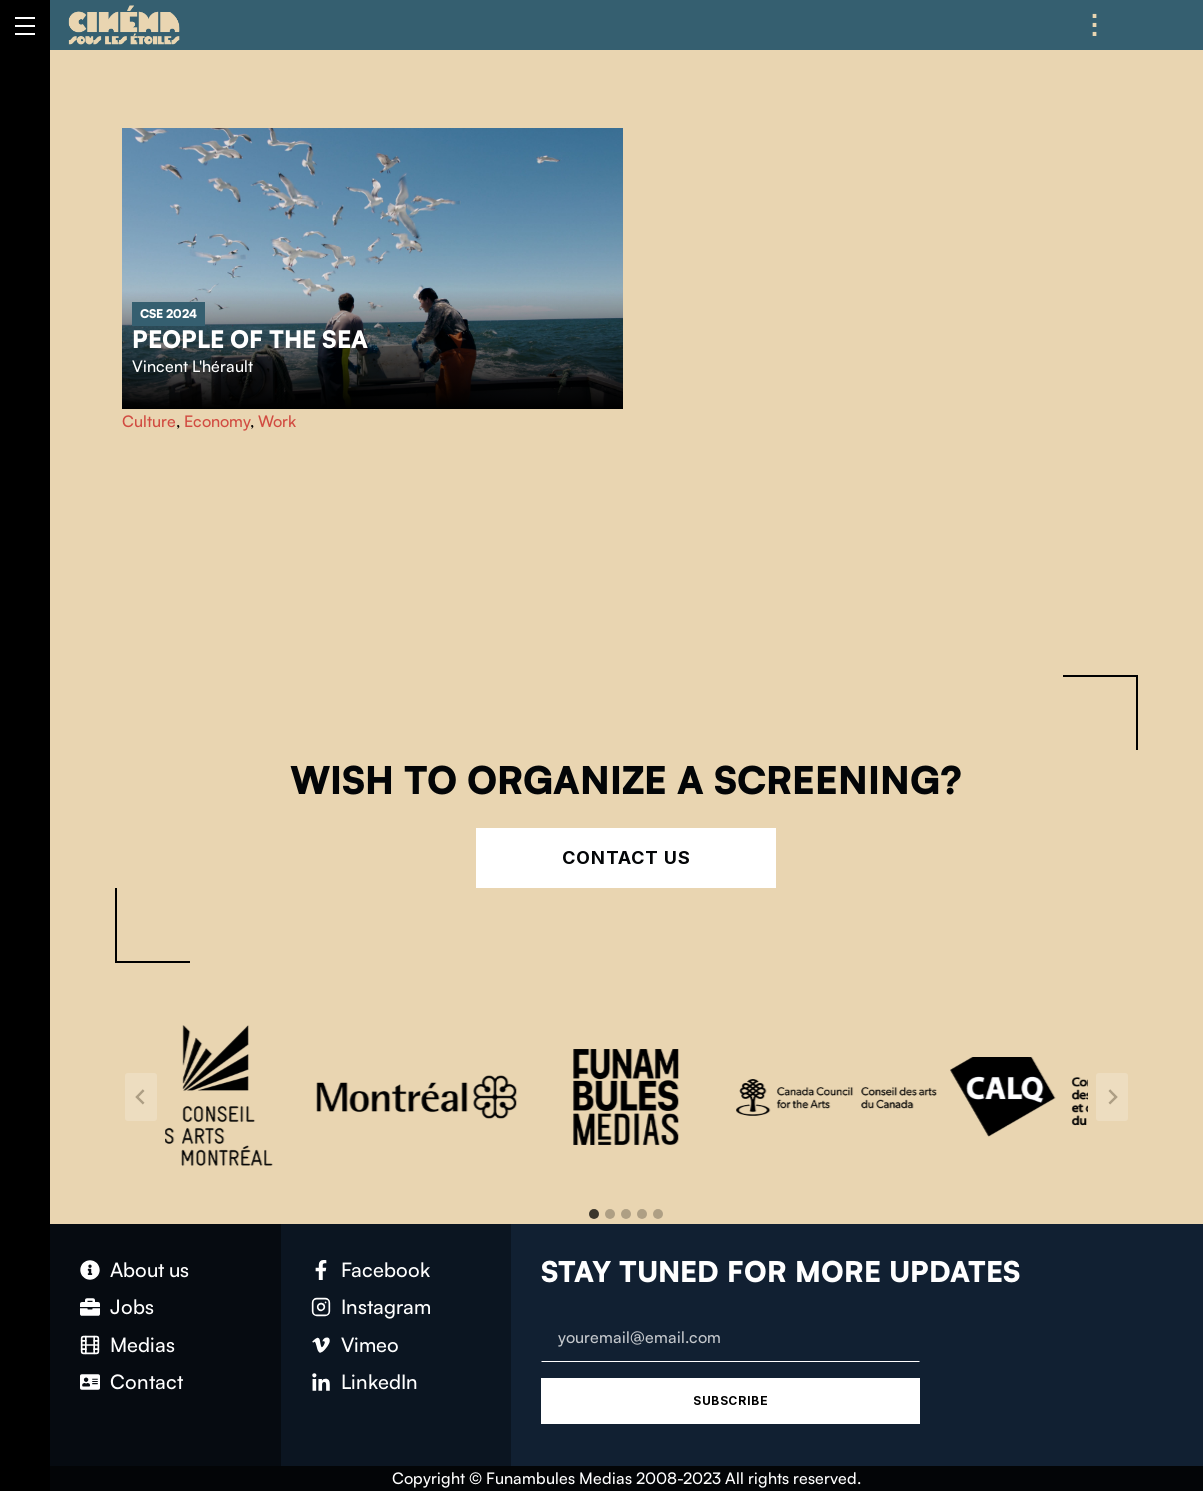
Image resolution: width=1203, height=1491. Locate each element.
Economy (217, 421)
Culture (149, 421)
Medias (142, 1344)
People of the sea (250, 339)
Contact (146, 1381)
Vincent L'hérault (192, 366)
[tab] (594, 1214)
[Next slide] (1112, 1097)
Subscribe (730, 1400)
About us (149, 1269)
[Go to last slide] (141, 1097)
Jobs (132, 1306)
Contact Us (626, 857)
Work (277, 421)
